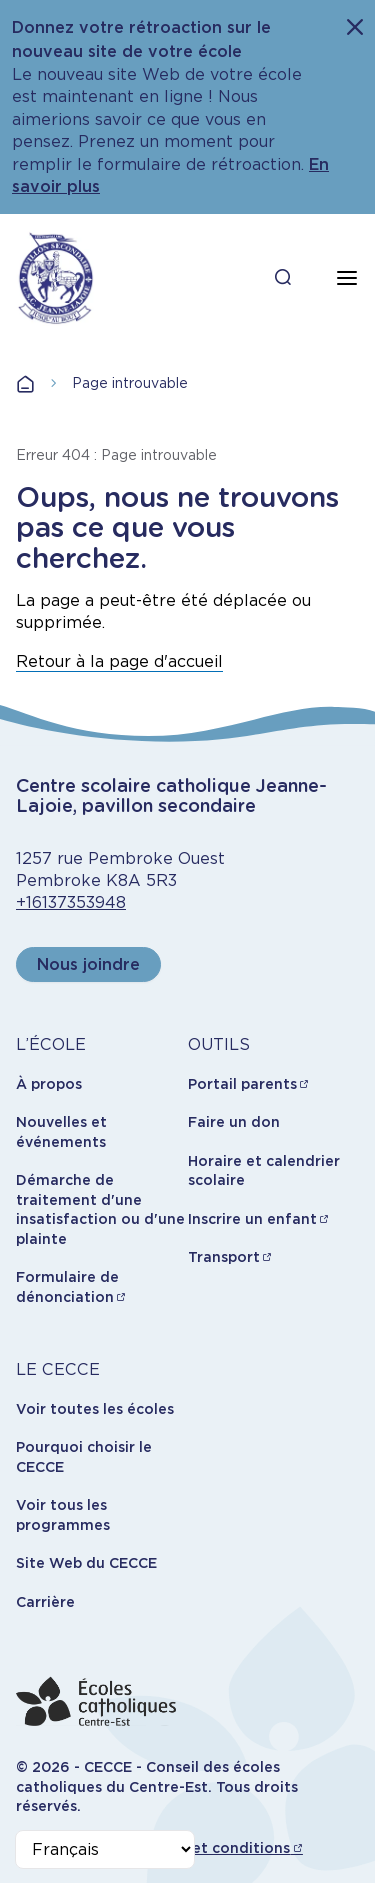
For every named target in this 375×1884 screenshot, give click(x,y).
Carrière (45, 1602)
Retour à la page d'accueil (119, 661)
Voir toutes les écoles (95, 1409)
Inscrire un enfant (252, 1219)
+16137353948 (71, 902)
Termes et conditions (212, 1848)
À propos (49, 1084)
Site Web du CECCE (86, 1563)
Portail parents (242, 1084)
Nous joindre (88, 964)
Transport (224, 1257)
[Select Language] (105, 1849)
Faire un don (234, 1122)
